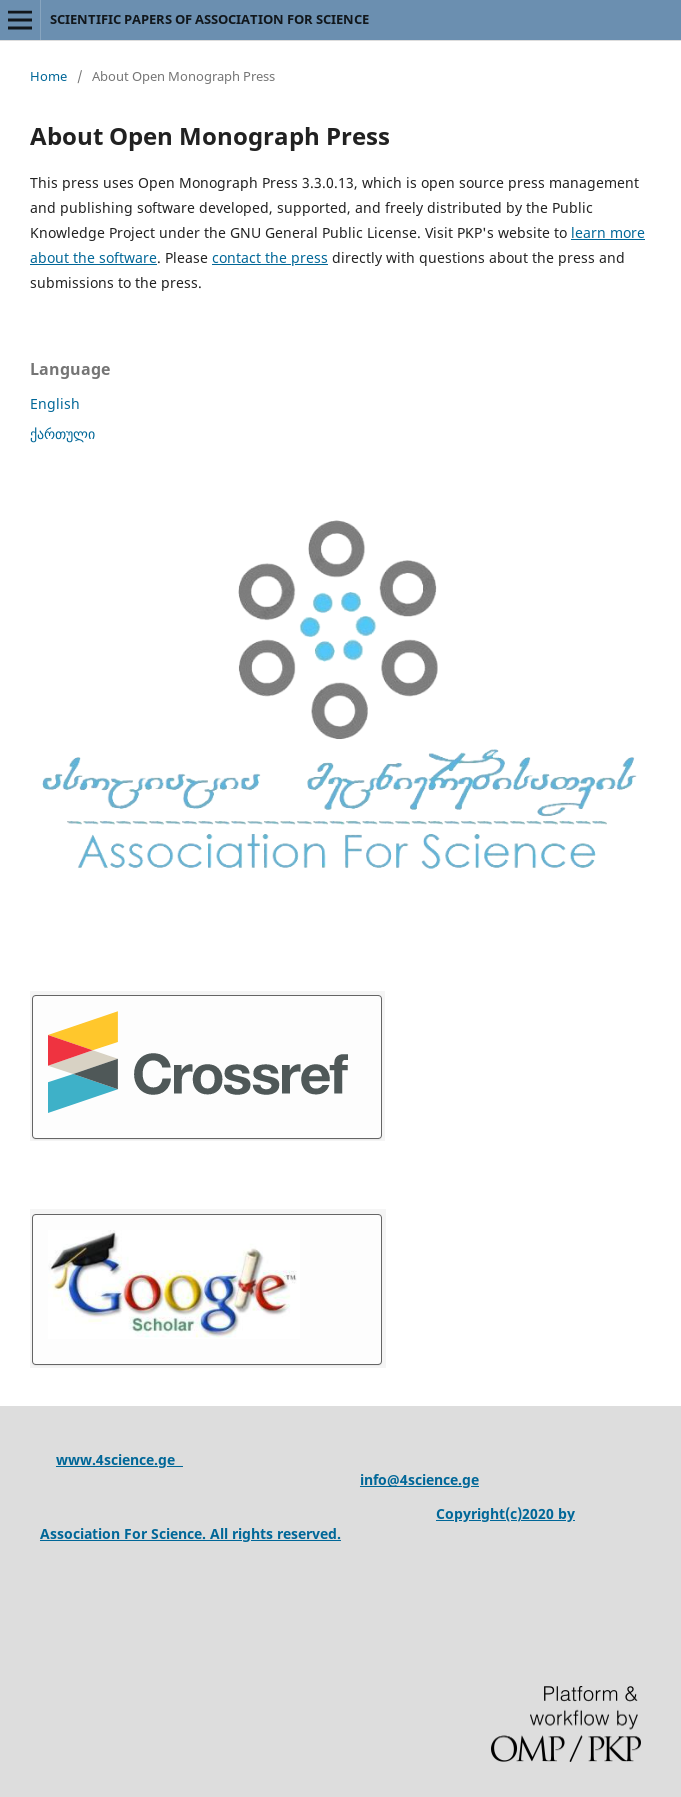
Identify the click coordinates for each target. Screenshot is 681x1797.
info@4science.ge (419, 1479)
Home (48, 76)
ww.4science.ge (125, 1459)
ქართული (62, 433)
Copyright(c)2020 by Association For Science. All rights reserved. (307, 1523)
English (55, 403)
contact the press (270, 257)
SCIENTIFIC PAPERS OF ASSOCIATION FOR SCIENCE (209, 19)
